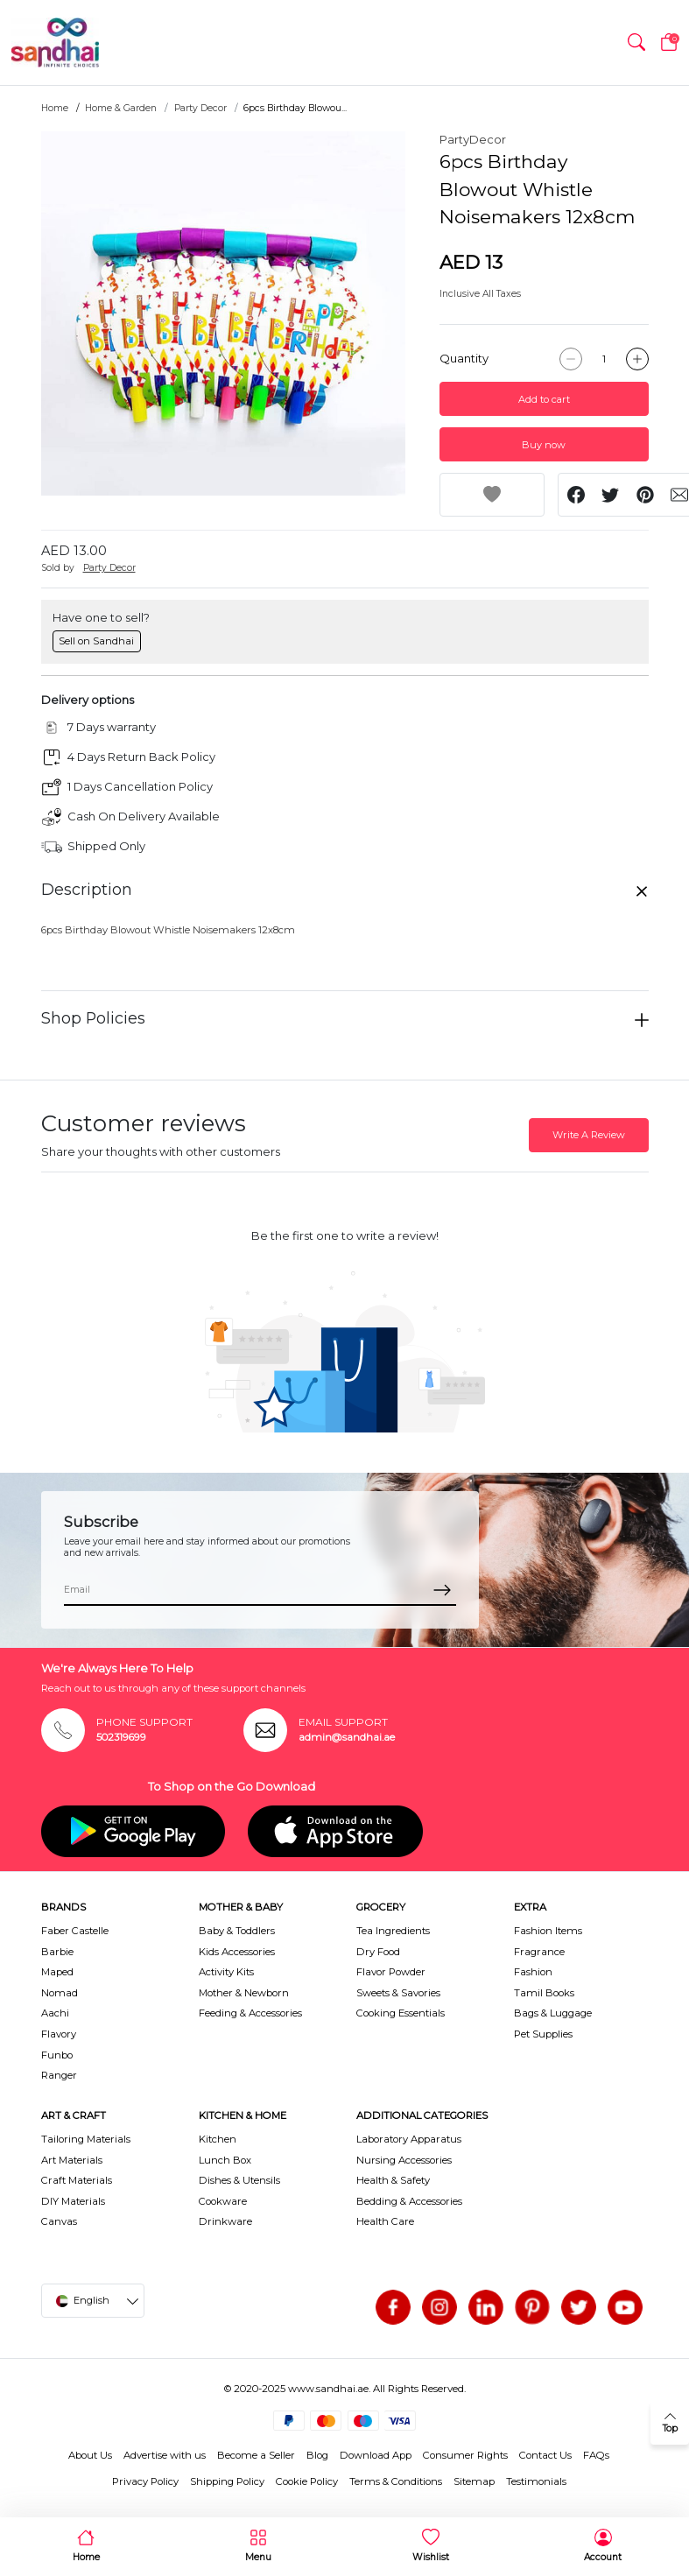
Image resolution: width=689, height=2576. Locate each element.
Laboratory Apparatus (408, 2139)
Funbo (57, 2055)
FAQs (596, 2455)
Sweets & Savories (398, 1993)
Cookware (223, 2201)
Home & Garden (121, 108)
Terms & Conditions (395, 2481)
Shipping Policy (227, 2481)
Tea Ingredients (393, 1931)
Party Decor (200, 108)
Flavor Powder (390, 1972)
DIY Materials (73, 2201)
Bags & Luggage (553, 2013)
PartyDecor (472, 139)
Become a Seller (256, 2455)
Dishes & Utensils (239, 2180)
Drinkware (225, 2221)
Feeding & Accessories (250, 2013)
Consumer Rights (465, 2455)
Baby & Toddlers (237, 1931)
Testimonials (536, 2481)
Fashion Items (548, 1931)
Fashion (533, 1972)
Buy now (544, 445)
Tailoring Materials (85, 2139)
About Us (90, 2455)
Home (54, 108)
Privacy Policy (145, 2481)
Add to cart (544, 399)
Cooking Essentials (400, 2013)
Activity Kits (226, 1972)
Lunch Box (225, 2160)
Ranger (59, 2075)
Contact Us (545, 2455)
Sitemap (474, 2481)
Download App (375, 2455)
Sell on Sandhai (96, 641)
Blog (317, 2455)
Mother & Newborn (244, 1993)
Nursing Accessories (404, 2160)
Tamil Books (544, 1993)
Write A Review (588, 1135)
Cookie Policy (307, 2481)
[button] (636, 43)
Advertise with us (164, 2455)
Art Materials (71, 2160)
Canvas (59, 2221)
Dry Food (378, 1952)
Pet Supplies (543, 2034)
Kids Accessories (237, 1952)
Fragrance (539, 1952)
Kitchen (217, 2139)
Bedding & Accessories (409, 2201)
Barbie (57, 1952)
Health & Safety (393, 2180)
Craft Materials (76, 2180)
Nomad (59, 1993)
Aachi (55, 2013)
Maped (57, 1972)
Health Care (385, 2221)
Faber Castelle (75, 1931)
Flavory (58, 2034)
